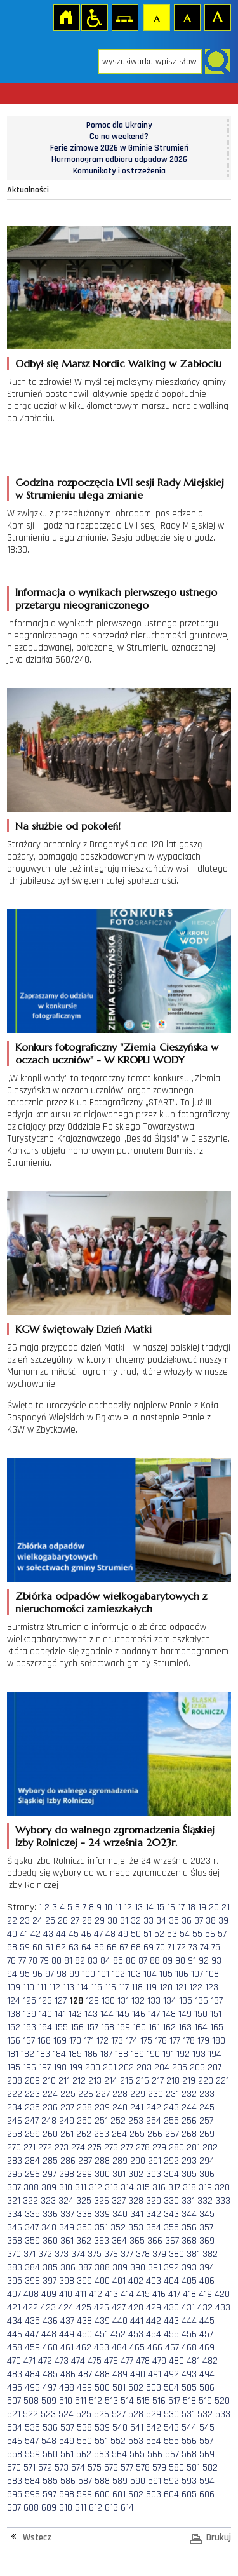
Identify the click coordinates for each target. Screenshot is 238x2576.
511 (80, 2401)
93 (216, 1960)
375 (95, 2254)
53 (172, 1934)
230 (155, 2094)
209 (32, 2080)
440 (120, 2321)
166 (13, 2040)
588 (102, 2481)
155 (61, 2027)
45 (74, 1934)
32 (136, 1920)
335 (32, 2214)
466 (154, 2347)
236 (50, 2107)
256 (189, 2121)
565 (137, 2454)
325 (83, 2201)
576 (111, 2467)
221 (222, 2080)
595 (14, 2494)
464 (119, 2347)
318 (189, 2187)
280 (176, 2147)
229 (137, 2094)
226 (85, 2094)
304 (171, 2174)
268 (189, 2134)
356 (189, 2227)
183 (43, 2054)
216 (142, 2080)
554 (153, 2441)
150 (201, 2014)
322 (30, 2201)
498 (66, 2387)
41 (24, 1934)
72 (181, 1947)
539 (102, 2427)
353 (135, 2227)
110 (28, 1987)
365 (137, 2241)
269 (207, 2134)
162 (169, 2027)
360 (50, 2241)
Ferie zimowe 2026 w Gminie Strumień (119, 148)
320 (222, 2187)
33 (148, 1920)
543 (171, 2427)
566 (154, 2454)
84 (105, 1960)
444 (189, 2321)
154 (45, 2027)
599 (84, 2494)
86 (131, 1960)
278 (143, 2147)
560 (50, 2454)
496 (32, 2387)
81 (68, 1960)
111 (41, 1987)
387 (85, 2267)
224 (50, 2094)
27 (74, 1920)
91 (192, 1960)
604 (171, 2494)
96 (37, 1974)
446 (14, 2334)
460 (50, 2347)
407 (14, 2294)
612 (95, 2507)
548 (48, 2441)
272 (45, 2147)
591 (154, 2481)
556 (189, 2441)
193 (199, 2054)
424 (66, 2307)
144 (107, 2014)
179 (203, 2040)
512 (95, 2401)
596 (32, 2494)
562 (83, 2454)
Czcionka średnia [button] (187, 17)
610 (65, 2507)
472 (45, 2361)
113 (68, 1987)
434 (14, 2321)
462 (83, 2347)
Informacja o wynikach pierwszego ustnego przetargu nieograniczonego (116, 598)
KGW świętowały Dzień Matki (83, 1329)
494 (207, 2374)
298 (66, 2174)
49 (123, 1934)
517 (174, 2401)
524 (66, 2414)
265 (137, 2134)
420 (222, 2294)
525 (83, 2414)
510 (65, 2401)
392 (171, 2267)
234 (14, 2107)
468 (189, 2347)
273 (62, 2147)
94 (12, 1974)
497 (49, 2387)
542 (153, 2427)
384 (32, 2267)
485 (50, 2374)
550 (84, 2441)
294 (207, 2161)
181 (12, 2054)
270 (14, 2147)
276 (111, 2147)
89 (167, 1960)
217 (158, 2080)
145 (122, 2014)
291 (154, 2161)
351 (101, 2227)
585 (50, 2481)
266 (154, 2134)
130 (108, 2000)
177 (174, 2040)
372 (45, 2254)
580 (176, 2467)
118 (137, 1987)
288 (102, 2161)
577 (127, 2467)
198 (60, 2067)
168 (44, 2040)
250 (84, 2121)
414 (127, 2294)
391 (154, 2267)
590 (137, 2481)
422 (30, 2307)
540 (120, 2427)
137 (217, 2000)
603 (153, 2494)
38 (211, 1920)
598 (66, 2494)
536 (50, 2427)
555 (171, 2441)
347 (32, 2227)
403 (153, 2281)
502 (135, 2387)
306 (207, 2174)
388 (102, 2267)
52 (159, 1934)
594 (207, 2481)
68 (136, 1947)
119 (151, 1987)
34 (161, 1920)
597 (49, 2494)
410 (65, 2294)
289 (120, 2161)
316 (159, 2187)
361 (67, 2241)
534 (14, 2427)
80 (56, 1960)
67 (123, 1947)
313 (111, 2187)
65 (99, 1947)
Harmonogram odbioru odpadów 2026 (119, 159)
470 (14, 2361)
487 (85, 2374)
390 (137, 2267)
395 (14, 2281)
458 (14, 2347)
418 (189, 2294)
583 (14, 2481)
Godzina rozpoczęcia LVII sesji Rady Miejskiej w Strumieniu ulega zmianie (119, 488)
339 (102, 2214)
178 (189, 2040)
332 (205, 2201)
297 (49, 2174)
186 (91, 2054)
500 (102, 2387)
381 (193, 2254)
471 (29, 2361)
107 (197, 1974)
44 (61, 1934)
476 (111, 2361)
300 (102, 2174)
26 (63, 1920)
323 (48, 2201)
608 (31, 2507)
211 (64, 2080)
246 (14, 2121)
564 (119, 2454)
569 (207, 2454)
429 (153, 2307)
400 (102, 2281)
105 (166, 1974)
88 (155, 1960)
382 (210, 2254)
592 (171, 2481)
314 (127, 2187)
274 (78, 2147)
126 (45, 2000)
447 (32, 2334)
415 (143, 2294)
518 (189, 2401)
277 (127, 2147)
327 (119, 2201)
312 (95, 2187)
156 (77, 2027)
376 (111, 2254)
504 (171, 2387)
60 (37, 1947)
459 (32, 2347)
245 (207, 2107)
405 (189, 2281)
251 (101, 2121)
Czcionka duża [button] (217, 17)
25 (50, 1920)
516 (159, 2401)
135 (185, 2000)
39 (223, 1920)
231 (172, 2094)
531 (188, 2414)
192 (183, 2054)
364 (119, 2241)
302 (135, 2174)
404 (171, 2281)
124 (13, 2000)
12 (128, 1907)
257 (206, 2121)
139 (29, 2014)
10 (108, 1907)
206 (197, 2067)
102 (118, 1974)
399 (84, 2281)
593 (189, 2481)
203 (144, 2067)
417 (174, 2294)
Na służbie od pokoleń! (68, 825)
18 (191, 1907)
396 (32, 2281)
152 (13, 2027)
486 (68, 2374)
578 (143, 2467)
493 (189, 2374)
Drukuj (218, 2538)
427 (119, 2307)
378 (143, 2254)
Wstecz (37, 2538)
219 (188, 2080)
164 (201, 2027)
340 (120, 2214)
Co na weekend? (119, 136)
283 (14, 2161)
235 (32, 2107)
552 (118, 2441)
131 (123, 2000)
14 (149, 1907)
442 (153, 2321)
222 (14, 2094)
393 (189, 2267)
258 (14, 2134)
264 (119, 2134)
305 (189, 2174)
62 (61, 1947)
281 (193, 2147)
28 (87, 1920)
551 (101, 2441)
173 (117, 2040)
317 (174, 2187)
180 (218, 2040)
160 (139, 2027)
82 (80, 1960)
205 (179, 2067)
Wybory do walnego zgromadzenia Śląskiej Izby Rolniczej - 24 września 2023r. (115, 1836)
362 (83, 2241)
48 (110, 1934)
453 (135, 2334)
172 (102, 2040)
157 (92, 2027)
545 (207, 2427)
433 (222, 2307)
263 (101, 2134)
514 (127, 2401)
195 (13, 2067)
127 (61, 2000)
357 (206, 2227)
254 (153, 2121)
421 (13, 2307)
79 (44, 1960)
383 (14, 2267)
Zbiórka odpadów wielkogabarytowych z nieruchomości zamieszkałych (111, 1602)
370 (14, 2254)
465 (137, 2347)
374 (78, 2254)
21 (225, 1907)
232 (189, 2094)
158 (107, 2027)
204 (161, 2067)
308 (31, 2187)
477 (127, 2361)
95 (25, 1974)
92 (204, 1960)
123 (211, 1987)
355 (171, 2227)
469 (207, 2347)
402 (135, 2281)
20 (214, 1907)
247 (32, 2121)
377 (127, 2254)
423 (48, 2307)
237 (67, 2107)
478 (143, 2361)
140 (45, 2014)
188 (121, 2054)
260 (50, 2134)
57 (222, 1934)
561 (67, 2454)
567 (172, 2454)
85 (118, 1960)
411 (80, 2294)
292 (171, 2161)
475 (95, 2361)
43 (48, 1934)
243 (171, 2107)
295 (14, 2174)
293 (189, 2161)
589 (120, 2481)
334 (14, 2214)
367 (172, 2241)
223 (32, 2094)
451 (101, 2334)
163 (185, 2027)
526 (101, 2414)
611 (80, 2507)
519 (205, 2401)
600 (102, 2494)
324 (66, 2201)
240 (120, 2107)
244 (189, 2107)
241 (136, 2107)
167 (29, 2040)
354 (153, 2227)
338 (84, 2214)
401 (119, 2281)
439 (102, 2321)
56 (210, 1934)
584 (32, 2481)
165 (216, 2027)
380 (176, 2254)
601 (119, 2494)
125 (29, 2000)
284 (32, 2161)
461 (67, 2347)
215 (126, 2080)
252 (118, 2121)
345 (207, 2214)
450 (84, 2334)
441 (136, 2321)
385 (50, 2267)
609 (48, 2507)
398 (66, 2281)
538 (84, 2427)
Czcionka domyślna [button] (156, 17)
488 (102, 2374)
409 (48, 2294)
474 (78, 2361)
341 (136, 2214)
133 (154, 2000)
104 (150, 1974)
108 (212, 1974)
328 (135, 2201)
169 (60, 2040)
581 (193, 2467)
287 (85, 2161)
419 (205, 2294)
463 (101, 2347)
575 (95, 2467)
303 (153, 2174)
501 (119, 2387)
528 (135, 2414)
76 (11, 1960)
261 (67, 2134)
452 (118, 2334)
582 (210, 2467)
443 (171, 2321)
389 (120, 2267)
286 (68, 2161)
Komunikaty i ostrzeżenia (119, 171)
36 (187, 1920)
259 (32, 2134)
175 (146, 2040)
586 (68, 2481)
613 (111, 2507)
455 (171, 2334)
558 (14, 2454)
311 (80, 2187)
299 (84, 2174)
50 (136, 1934)
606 (207, 2494)
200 (92, 2067)
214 (110, 2080)
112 (54, 1987)
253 (135, 2121)
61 (49, 1947)
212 (79, 2080)
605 (189, 2494)
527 (119, 2414)
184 (59, 2054)
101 (103, 1974)
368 (189, 2241)
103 (134, 1974)
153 (29, 2027)
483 (14, 2374)
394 (207, 2267)
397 (49, 2281)
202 (126, 2067)
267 (172, 2134)
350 (84, 2227)
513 (111, 2401)
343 (171, 2214)
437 (67, 2321)
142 (75, 2014)
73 (192, 1947)
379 (159, 2254)
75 (215, 1947)
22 (12, 1920)
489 (120, 2374)
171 (89, 2040)
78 (33, 1960)
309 (48, 2187)
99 (74, 1974)
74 (204, 1947)
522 (30, 2414)
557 (206, 2441)
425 (83, 2307)
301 (119, 2174)
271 (29, 2147)
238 (84, 2107)
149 (185, 2014)
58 (12, 1947)
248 (48, 2121)
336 (50, 2214)
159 (123, 2027)
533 (222, 2414)
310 (65, 2187)
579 (159, 2467)
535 (32, 2427)
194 (214, 2054)
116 (110, 1987)
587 (85, 2481)
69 (148, 1947)
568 (189, 2454)
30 (112, 1920)
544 (189, 2427)
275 (95, 2147)
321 (13, 2201)
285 (50, 2161)
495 (14, 2387)
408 (31, 2294)
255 (171, 2121)
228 (120, 2094)
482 (210, 2361)
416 (159, 2294)
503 (153, 2387)
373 (62, 2254)
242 (153, 2107)
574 (78, 2467)
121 (181, 1987)
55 (197, 1934)
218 (173, 2080)
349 (66, 2227)
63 (74, 1947)
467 (172, 2347)
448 (48, 2334)
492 (171, 2374)
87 (142, 1960)
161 (154, 2027)
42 (35, 1934)
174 (132, 2040)
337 (67, 2214)
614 (127, 2507)
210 (49, 2080)
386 (68, 2267)
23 (25, 1920)
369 (207, 2241)
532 (205, 2414)
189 (137, 2054)
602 (135, 2494)
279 (159, 2147)
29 (100, 1920)
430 (171, 2307)
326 (101, 2201)
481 (193, 2361)
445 (207, 2321)
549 (66, 2441)
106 (181, 1974)
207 (214, 2067)
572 (45, 2467)
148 (169, 2014)
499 (84, 2387)
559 (32, 2454)
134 (169, 2000)
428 (135, 2307)
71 (171, 1947)
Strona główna (66, 17)
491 (154, 2374)
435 (32, 2321)
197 (45, 2067)
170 (75, 2040)
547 (32, 2441)
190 (153, 2054)
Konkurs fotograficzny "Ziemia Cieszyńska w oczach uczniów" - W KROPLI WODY (116, 1053)
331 (188, 2201)
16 (171, 1907)
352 (118, 2227)
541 (136, 2427)
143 (91, 2014)
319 (205, 2187)
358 (14, 2241)
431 (188, 2307)
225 (68, 2094)
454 (153, 2334)
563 (101, 2454)
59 (25, 1947)
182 (27, 2054)
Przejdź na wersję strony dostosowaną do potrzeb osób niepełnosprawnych (94, 17)
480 (176, 2361)
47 (98, 1934)
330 (171, 2201)
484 (32, 2374)
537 (67, 2427)
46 (86, 1934)
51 (147, 1934)
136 (201, 2000)
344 (189, 2214)
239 (102, 2107)
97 (49, 1974)
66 (112, 1947)
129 (92, 2000)
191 (168, 2054)
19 (202, 1907)
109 (13, 1987)
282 (210, 2147)
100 (88, 1974)
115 (96, 1987)
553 (135, 2441)
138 (13, 2014)
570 (14, 2467)
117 (124, 1987)
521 (13, 2414)
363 (101, 2241)
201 (109, 2067)
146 (138, 2014)
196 (29, 2067)
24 (37, 1920)
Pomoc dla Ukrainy (119, 125)
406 (207, 2281)
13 (139, 1907)
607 (14, 2507)
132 (138, 2000)
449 (66, 2334)
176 (161, 2040)
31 (124, 1920)
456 (189, 2334)
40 (12, 1934)
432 (205, 2307)
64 (86, 1947)
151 (215, 2014)
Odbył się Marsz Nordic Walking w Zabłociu (118, 363)
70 (160, 1947)
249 (66, 2121)
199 (76, 2067)
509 (48, 2401)
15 (160, 1907)
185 (75, 2054)
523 (48, 2414)
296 (32, 2174)
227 (103, 2094)
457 (206, 2334)
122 (195, 1987)
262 (83, 2134)
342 (153, 2214)
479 (159, 2361)
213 (95, 2080)
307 (14, 2187)
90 (180, 1960)
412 (95, 2294)
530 (171, 2414)
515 (143, 2401)
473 (62, 2361)
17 (181, 1907)
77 (22, 1960)
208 (14, 2080)
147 (154, 2014)
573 (62, 2467)
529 (153, 2414)
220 (205, 2080)
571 (29, 2467)
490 (137, 2374)
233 (207, 2094)
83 (93, 1960)
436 (50, 2321)
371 (29, 2254)
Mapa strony (124, 17)
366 (154, 2241)
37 (198, 1920)
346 (14, 2227)
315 (143, 2187)
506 (207, 2387)
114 (82, 1987)
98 (61, 1974)
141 (60, 2014)
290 (137, 2161)
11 (118, 1907)
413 (111, 2294)
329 (153, 2201)
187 (106, 2054)
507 (14, 2401)
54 (185, 1934)
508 (31, 2401)
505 (189, 2387)
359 (32, 2241)
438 (84, 2321)
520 (222, 2401)
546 (14, 2441)
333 (222, 2201)
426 (101, 2307)
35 (174, 1920)
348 (48, 2227)
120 (166, 1987)
